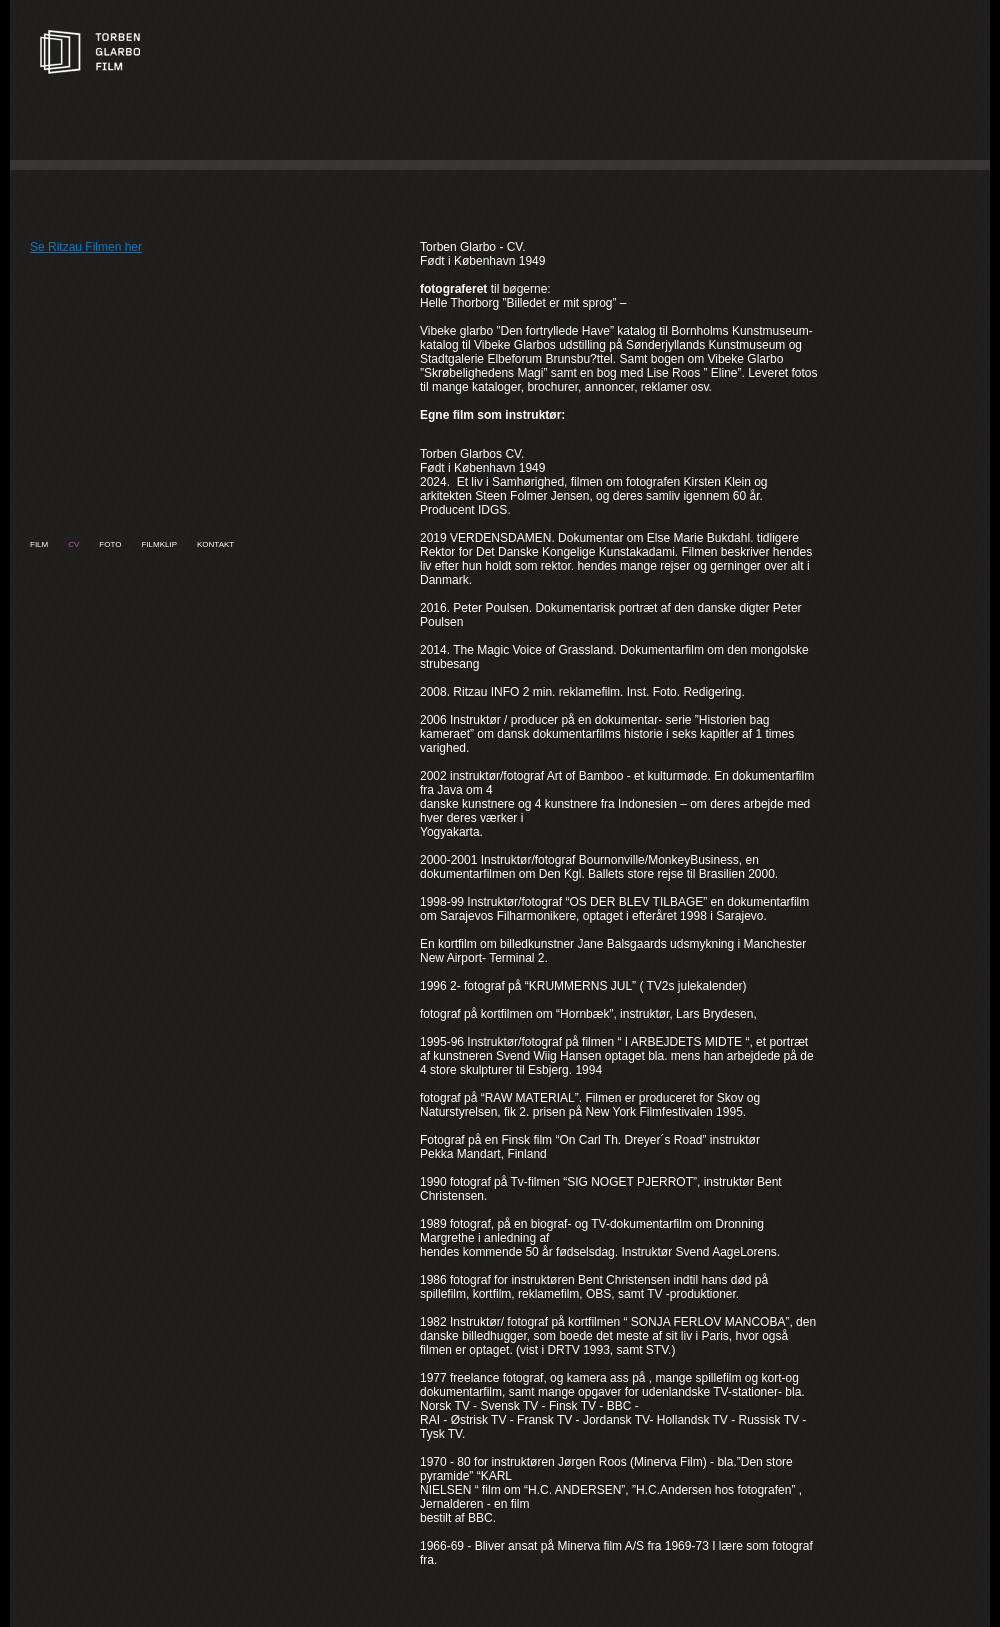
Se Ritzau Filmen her (86, 247)
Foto (110, 544)
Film (39, 544)
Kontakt (215, 544)
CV (73, 544)
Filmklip (159, 544)
